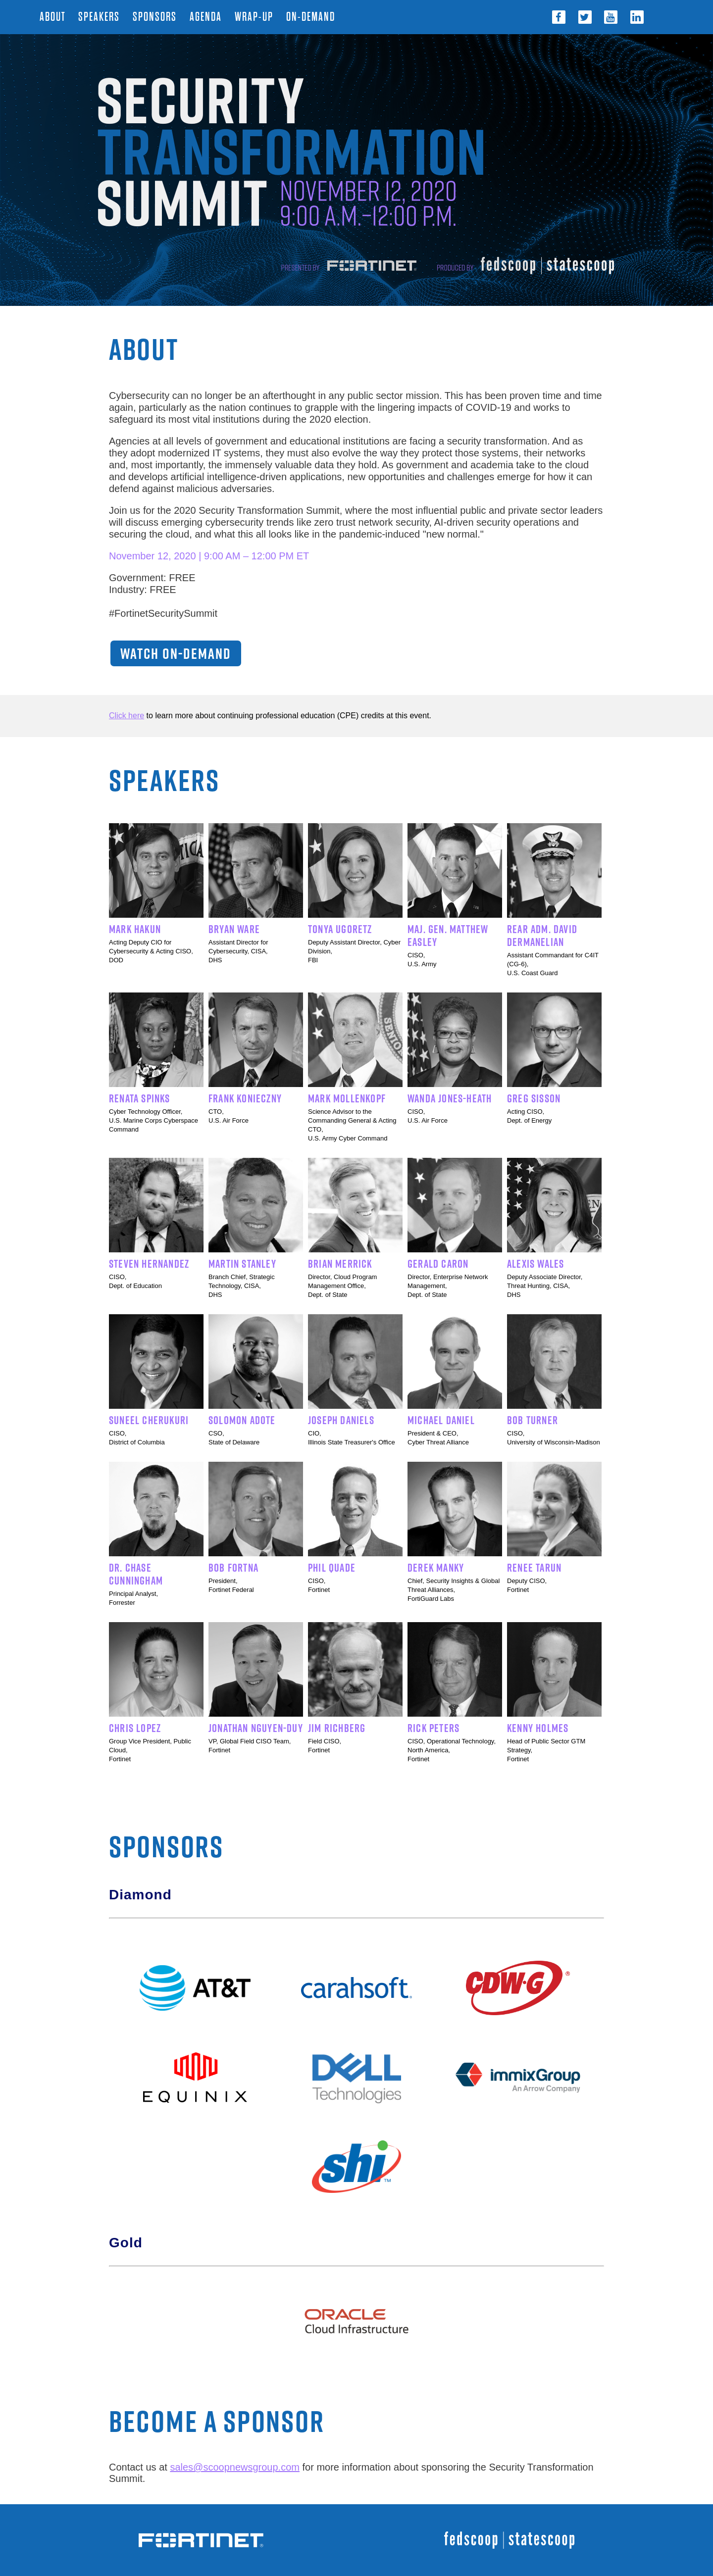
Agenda (207, 16)
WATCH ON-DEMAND (175, 653)
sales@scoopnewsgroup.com (235, 2467)
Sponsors (156, 16)
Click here (126, 715)
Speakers (100, 16)
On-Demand (310, 16)
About (54, 16)
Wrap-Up (255, 16)
